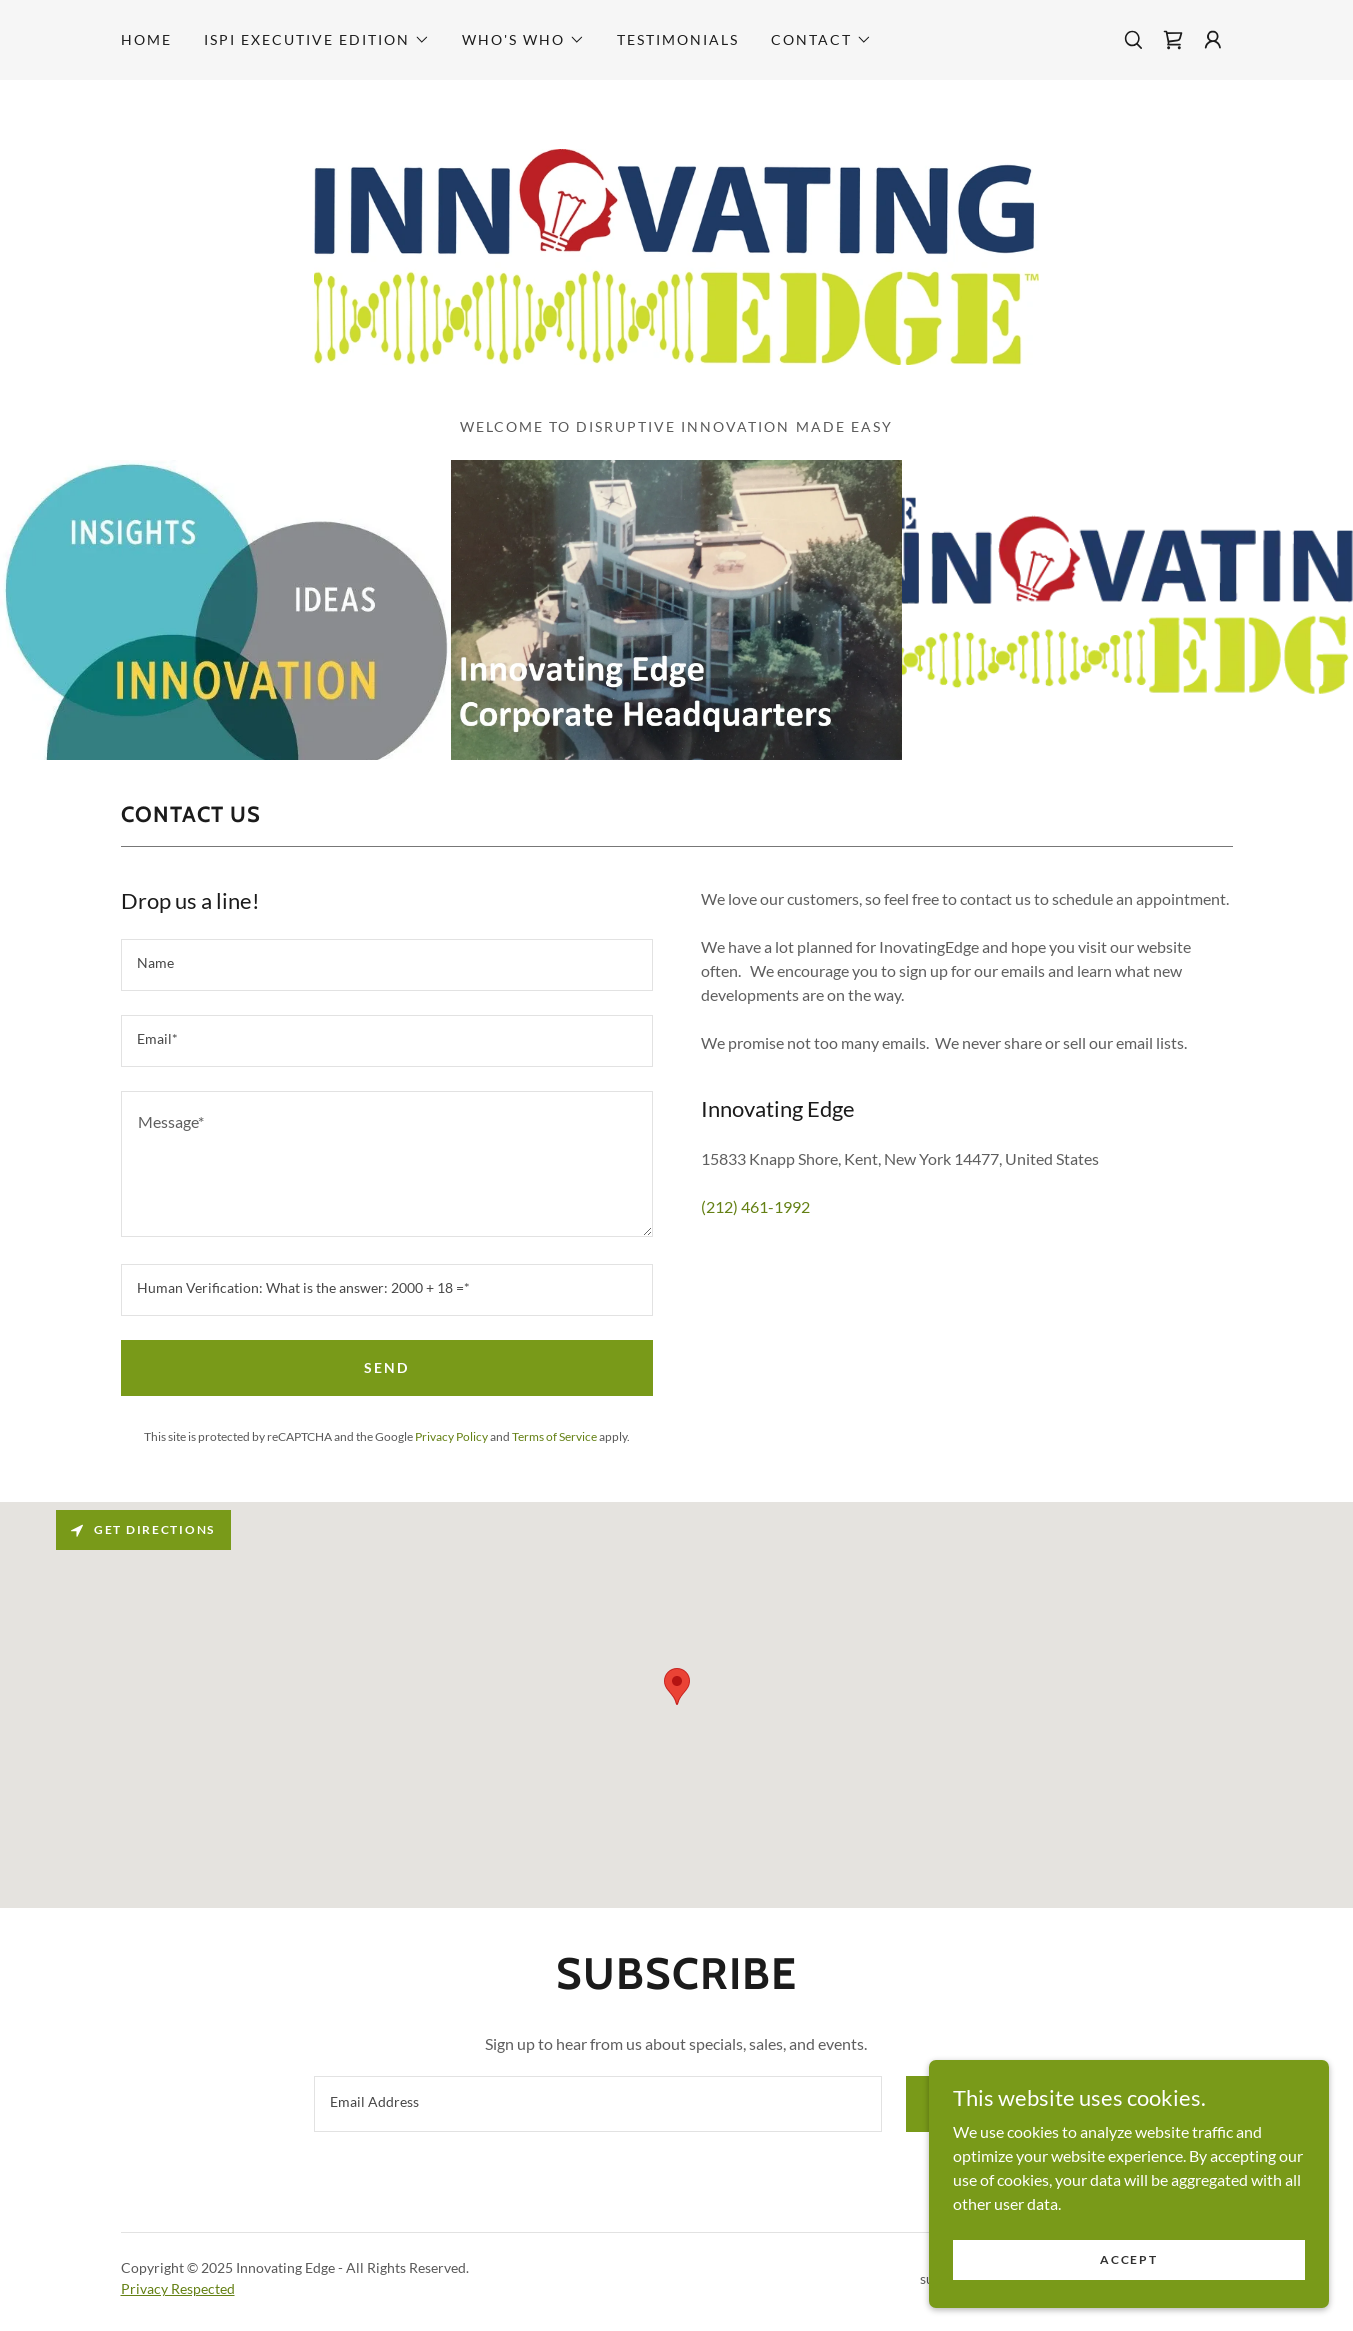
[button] (317, 40)
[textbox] (387, 965)
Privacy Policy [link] (451, 1436)
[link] (1173, 40)
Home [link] (146, 39)
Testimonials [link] (678, 39)
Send (386, 1367)
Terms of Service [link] (554, 1436)
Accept (1128, 2259)
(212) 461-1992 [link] (755, 1206)
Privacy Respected (178, 2288)
